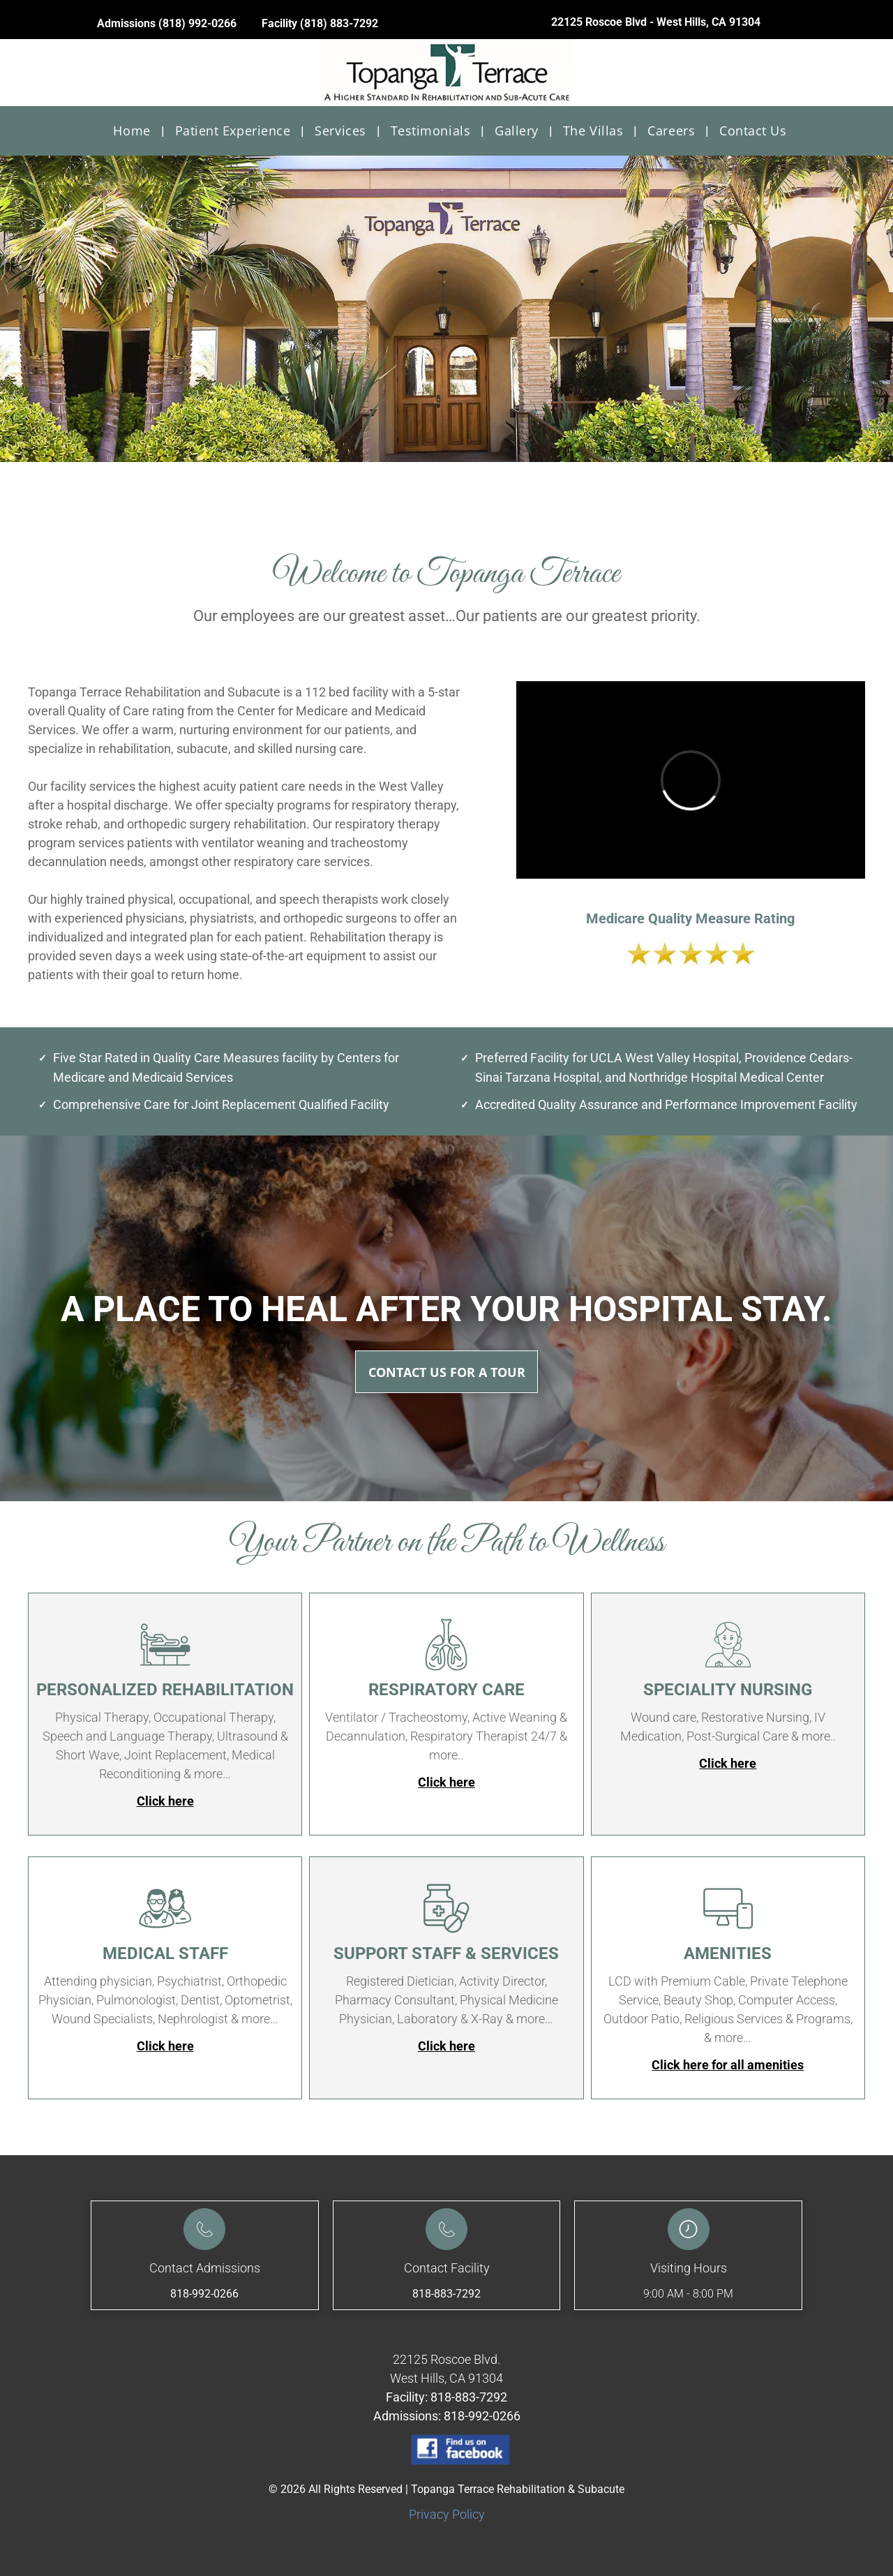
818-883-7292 (446, 2293)
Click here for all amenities (728, 2064)
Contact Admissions (204, 2268)
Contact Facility (447, 2268)
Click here (165, 1801)
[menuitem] (133, 130)
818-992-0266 (204, 2293)
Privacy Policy (447, 2514)
